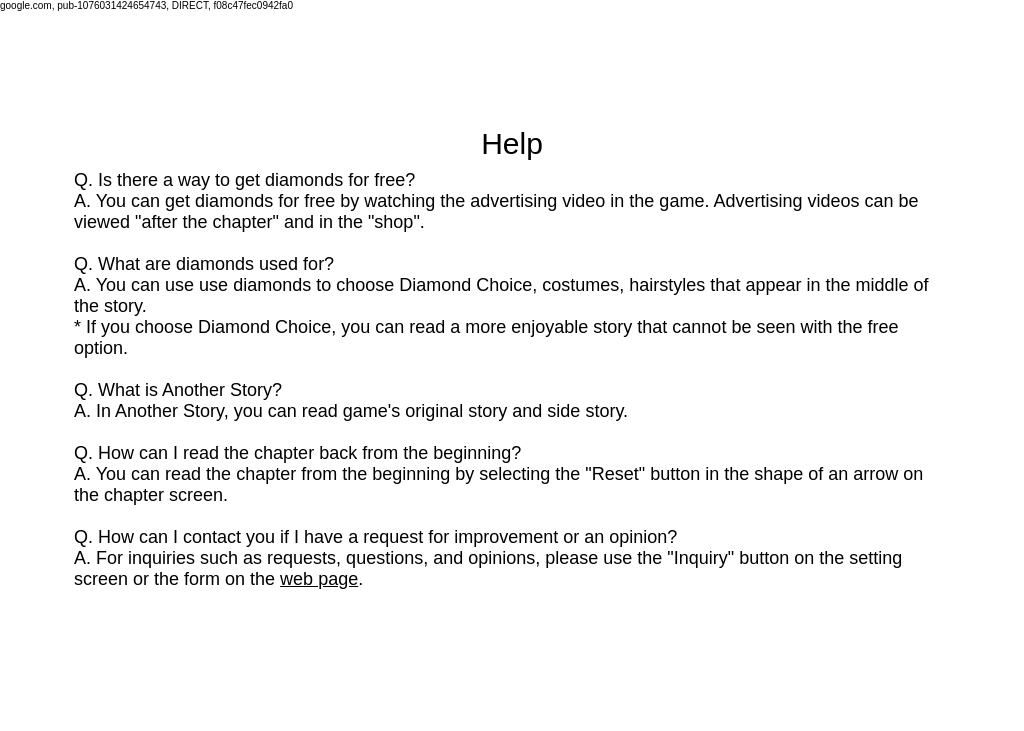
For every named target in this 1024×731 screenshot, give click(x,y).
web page (319, 579)
